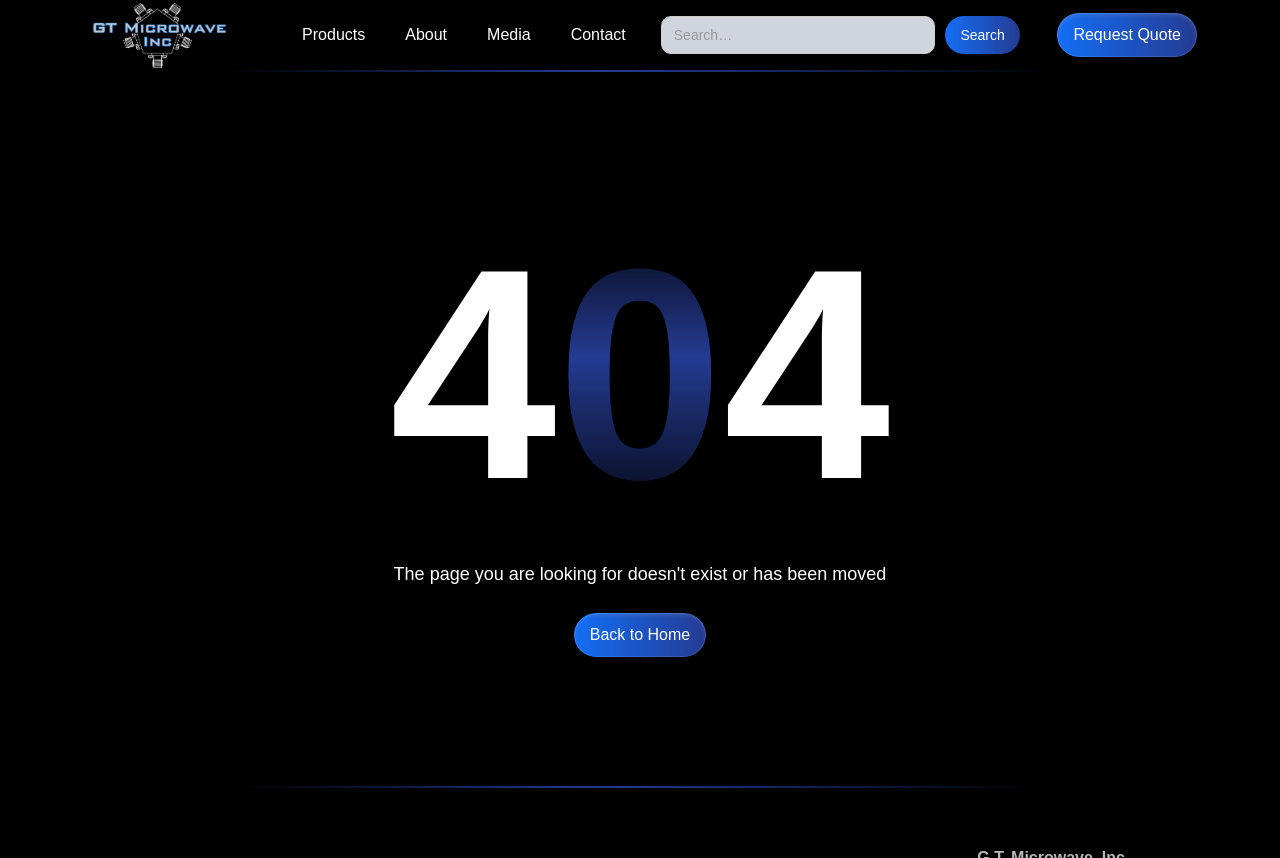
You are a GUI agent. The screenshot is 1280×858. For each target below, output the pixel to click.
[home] (159, 35)
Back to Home (640, 634)
